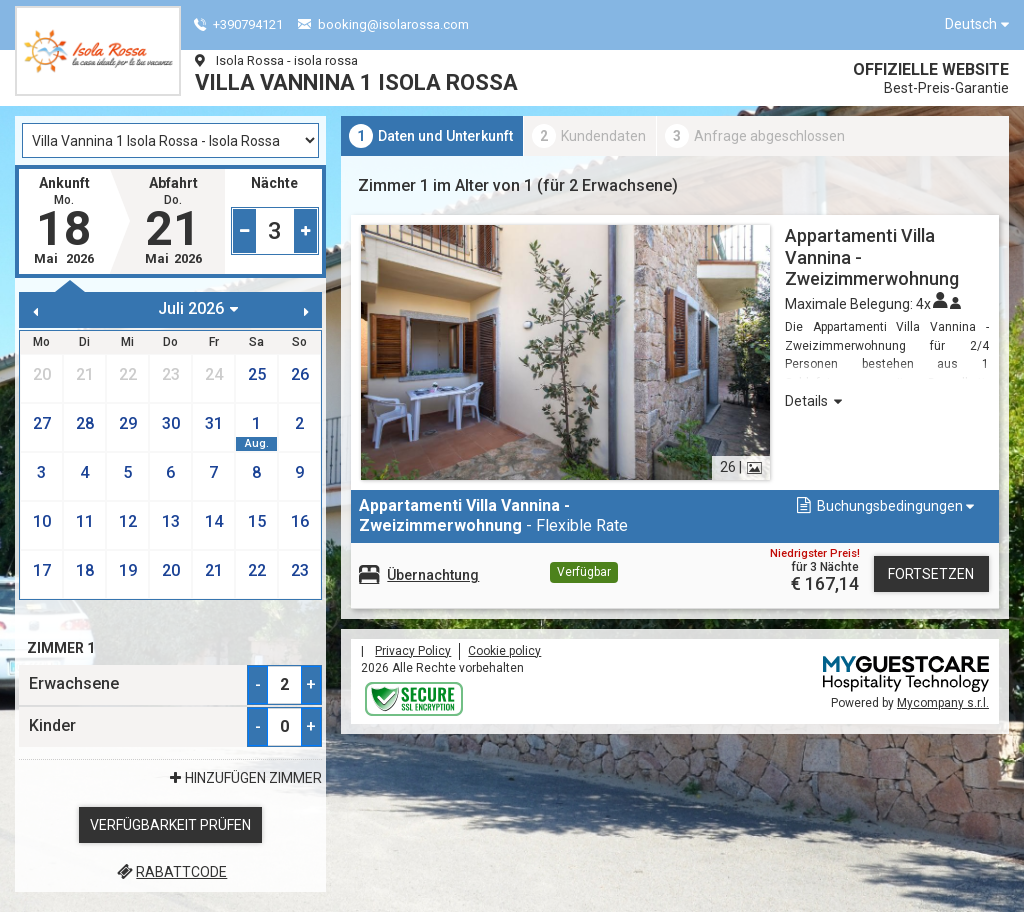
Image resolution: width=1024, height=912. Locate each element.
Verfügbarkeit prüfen (170, 825)
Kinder (52, 725)
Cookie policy (504, 651)
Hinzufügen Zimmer (244, 778)
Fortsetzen (931, 574)
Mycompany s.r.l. (943, 703)
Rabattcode (170, 872)
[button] (883, 506)
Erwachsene (74, 683)
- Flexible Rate (493, 515)
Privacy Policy (413, 651)
